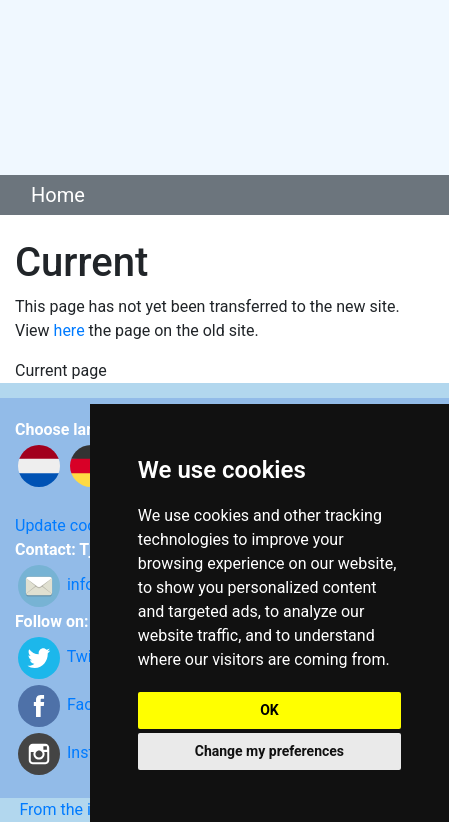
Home (58, 195)
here (69, 330)
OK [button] (269, 710)
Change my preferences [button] (269, 751)
